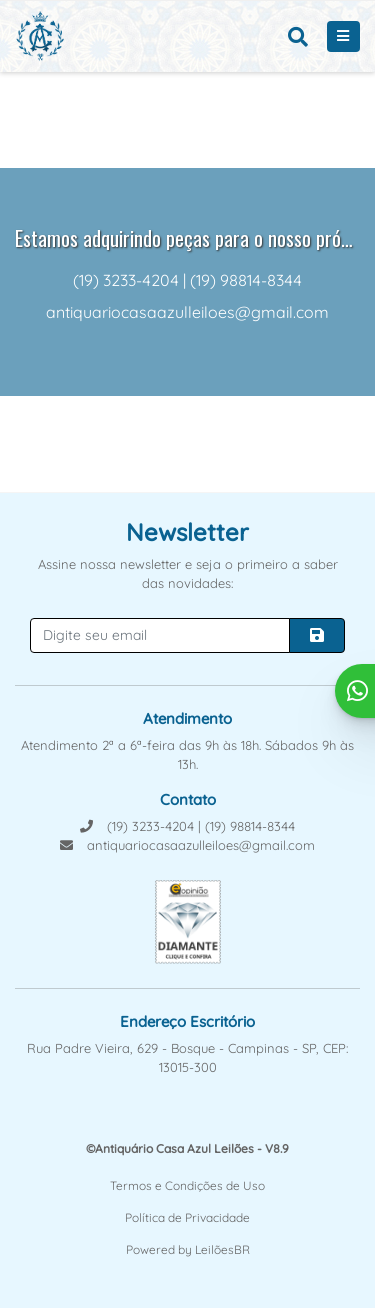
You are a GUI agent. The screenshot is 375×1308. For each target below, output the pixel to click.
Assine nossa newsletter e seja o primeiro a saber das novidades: (188, 574)
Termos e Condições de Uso (187, 1185)
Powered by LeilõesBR (188, 1249)
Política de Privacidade (187, 1217)
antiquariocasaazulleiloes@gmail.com (187, 845)
